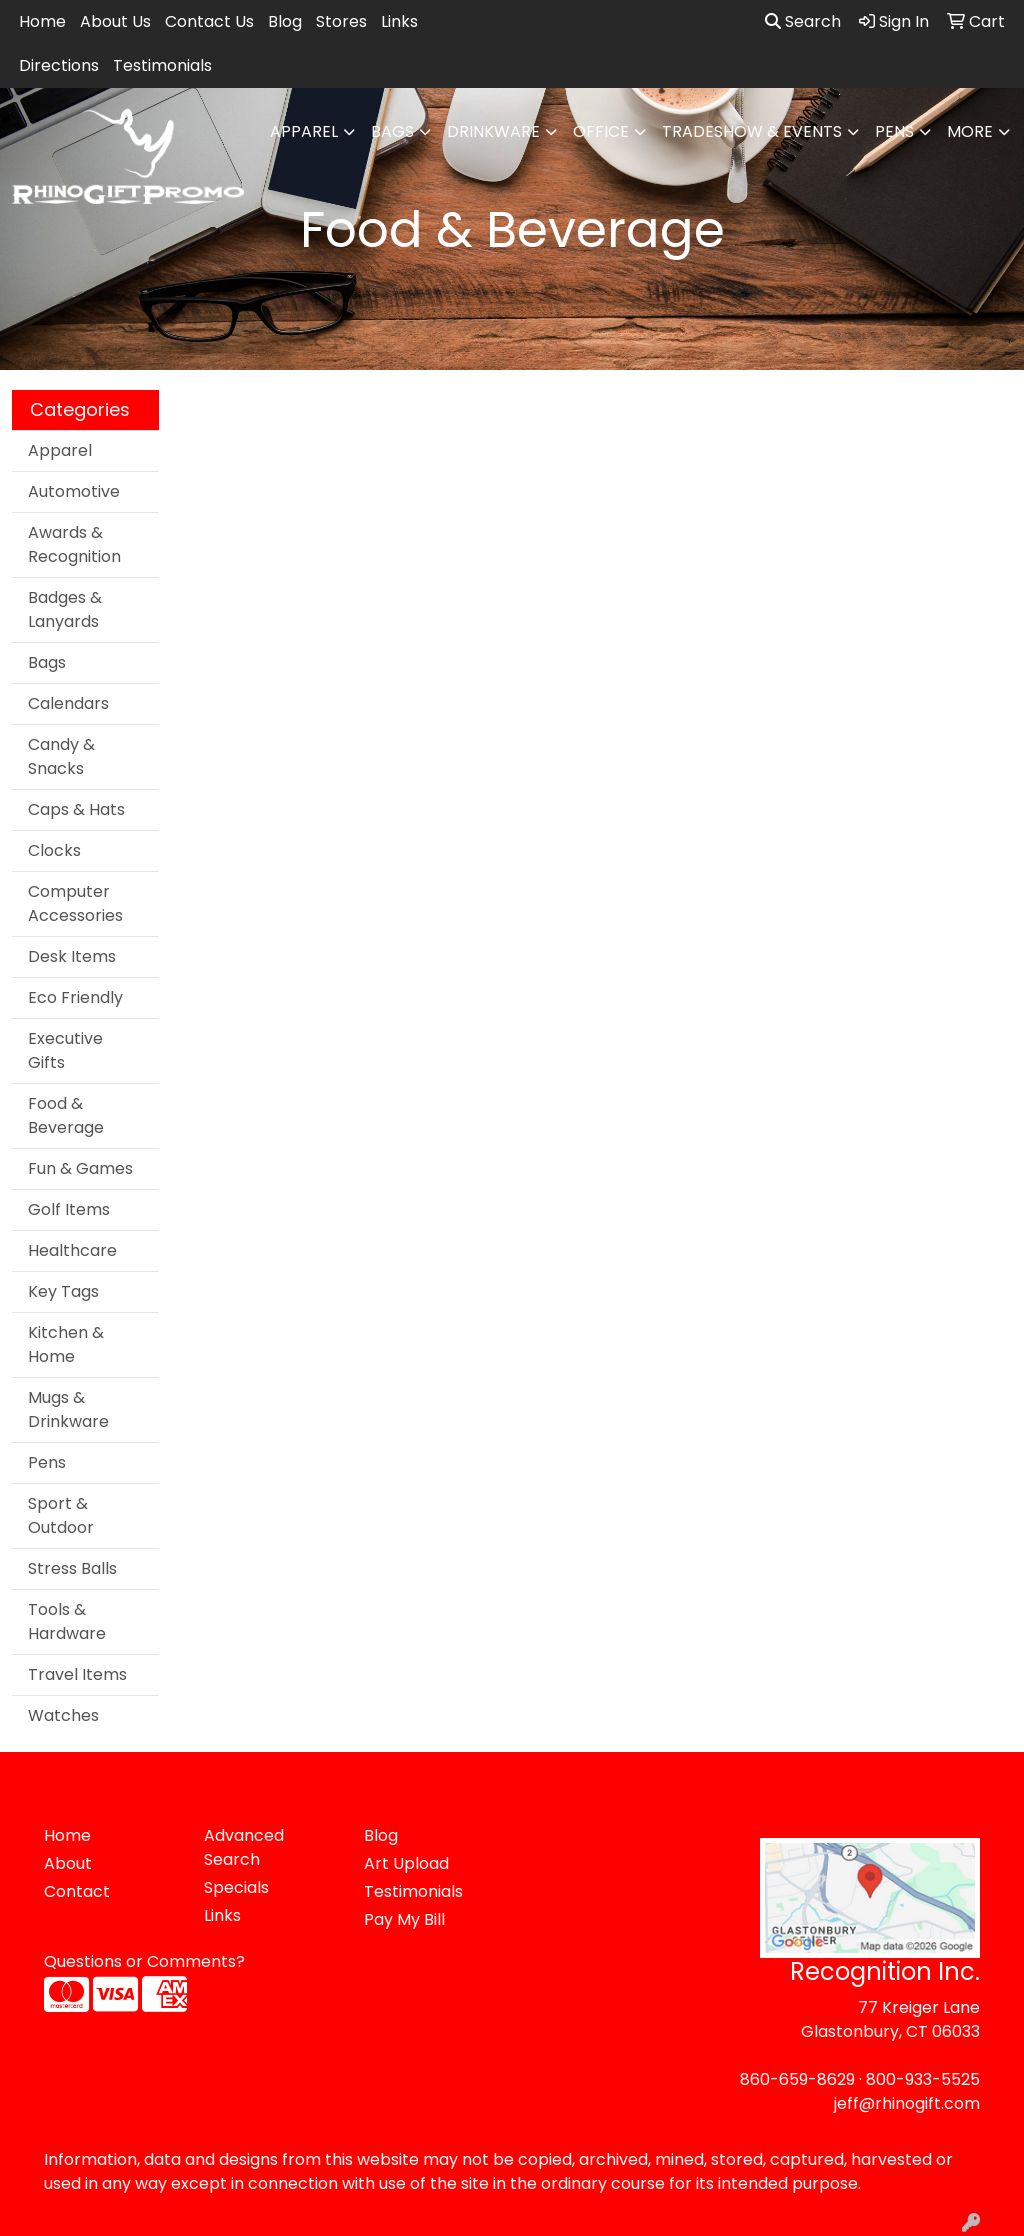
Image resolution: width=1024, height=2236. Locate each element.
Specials (236, 1887)
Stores (341, 21)
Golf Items (69, 1209)
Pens (894, 131)
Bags (392, 131)
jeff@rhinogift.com (907, 2103)
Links (399, 21)
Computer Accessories (75, 903)
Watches (63, 1715)
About (68, 1863)
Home (42, 21)
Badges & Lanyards (65, 609)
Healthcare (72, 1250)
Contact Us (209, 21)
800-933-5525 (923, 2079)
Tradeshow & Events (752, 131)
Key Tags (63, 1291)
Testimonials (162, 65)
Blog (285, 21)
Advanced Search (244, 1847)
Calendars (68, 703)
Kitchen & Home (66, 1344)
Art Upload (406, 1863)
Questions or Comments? (144, 1961)
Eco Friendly (75, 997)
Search (803, 21)
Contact (77, 1891)
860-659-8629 (797, 2079)
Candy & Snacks (61, 756)
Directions (59, 65)
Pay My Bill (404, 1919)
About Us (115, 21)
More (970, 131)
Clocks (54, 850)
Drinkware (493, 131)
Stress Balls (72, 1568)
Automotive (74, 491)
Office (601, 131)
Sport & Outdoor (61, 1515)
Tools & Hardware (67, 1621)
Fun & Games (80, 1168)
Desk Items (72, 956)
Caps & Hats (76, 809)
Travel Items (77, 1674)
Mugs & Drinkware (68, 1409)
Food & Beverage (66, 1115)
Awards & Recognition (74, 544)
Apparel (304, 131)
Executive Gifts (65, 1050)
